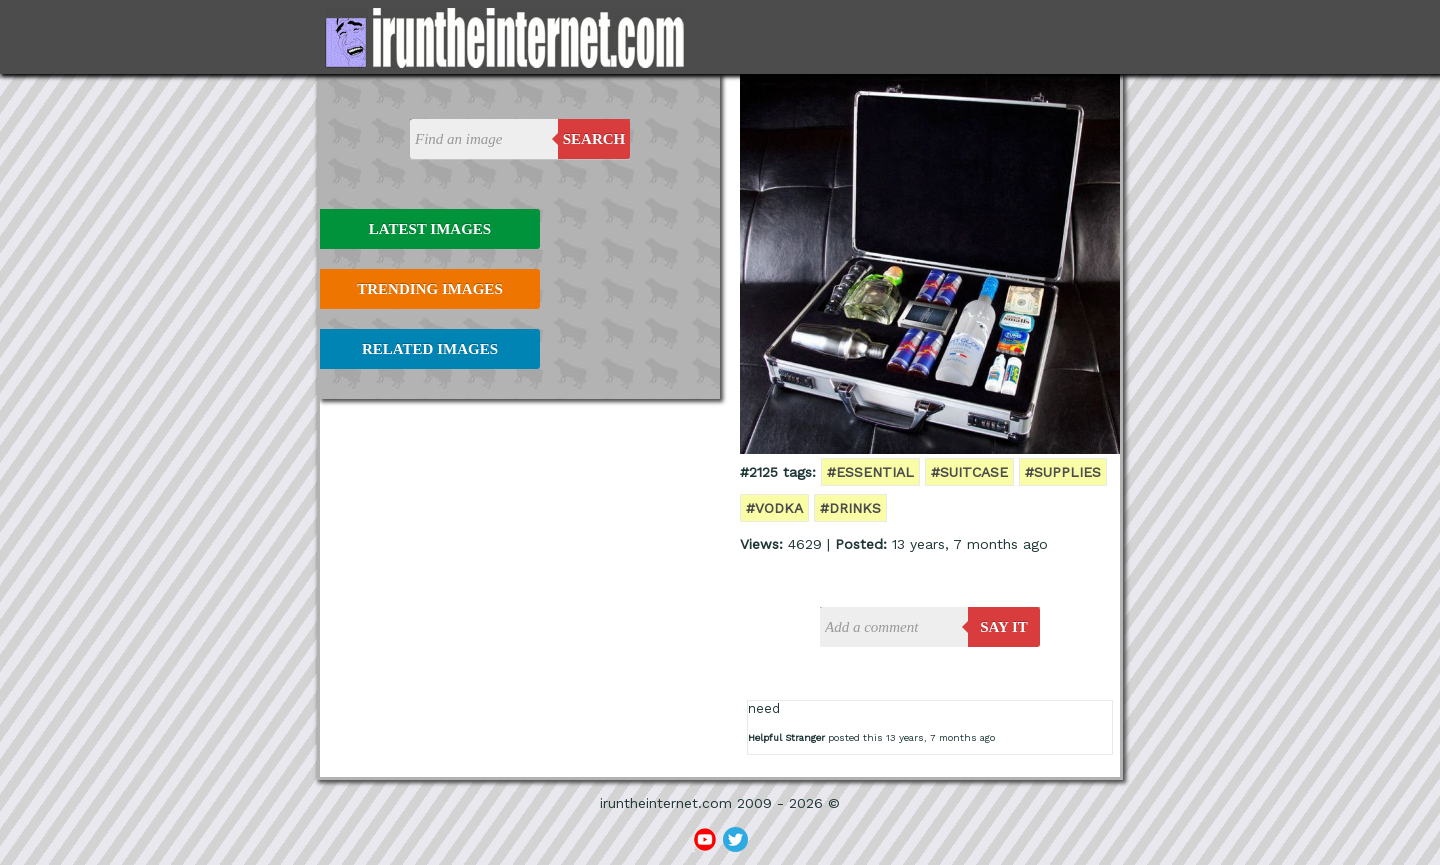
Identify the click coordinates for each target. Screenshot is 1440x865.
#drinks (850, 508)
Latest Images (430, 229)
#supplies (1063, 472)
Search (594, 139)
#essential (870, 472)
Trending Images (429, 289)
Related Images (430, 349)
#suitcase (969, 472)
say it (1004, 627)
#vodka (774, 508)
